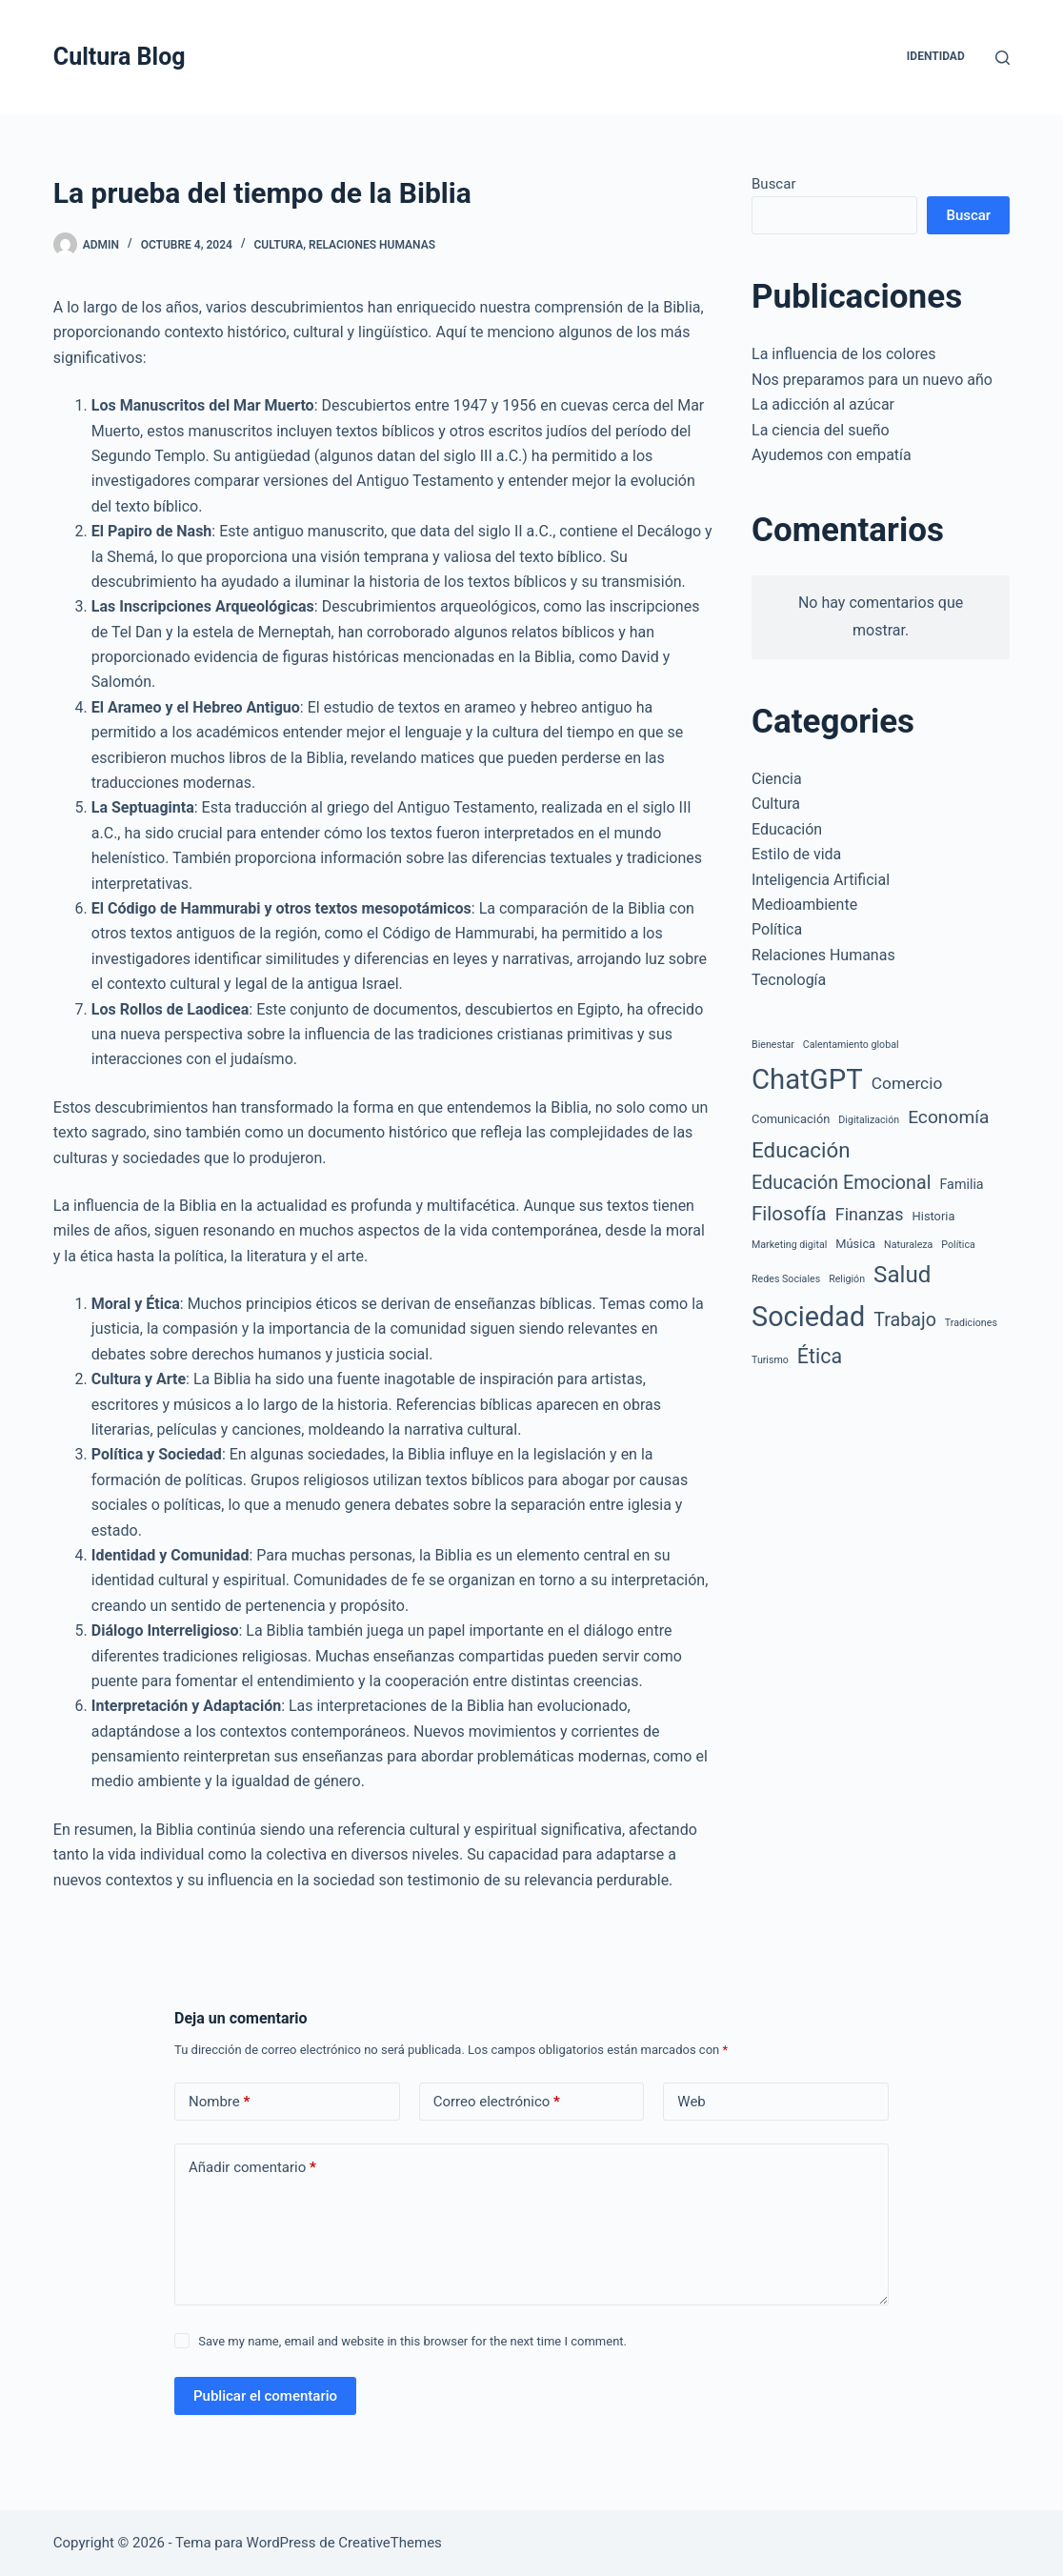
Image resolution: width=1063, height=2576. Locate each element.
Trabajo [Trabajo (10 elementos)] (904, 1320)
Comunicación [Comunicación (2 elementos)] (791, 1119)
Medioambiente (804, 905)
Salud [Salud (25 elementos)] (902, 1274)
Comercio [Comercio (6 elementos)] (907, 1083)
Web (691, 2101)
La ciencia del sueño (821, 430)
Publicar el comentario (265, 2396)
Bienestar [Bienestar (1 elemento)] (773, 1044)
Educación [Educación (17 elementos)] (801, 1149)
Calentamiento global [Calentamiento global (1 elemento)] (851, 1044)
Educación (787, 829)
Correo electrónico (496, 2102)
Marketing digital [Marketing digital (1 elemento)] (789, 1244)
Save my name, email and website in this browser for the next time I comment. (412, 2341)
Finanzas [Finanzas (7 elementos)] (869, 1214)
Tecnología (789, 980)
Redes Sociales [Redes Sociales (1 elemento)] (786, 1279)
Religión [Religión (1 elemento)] (847, 1279)
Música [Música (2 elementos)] (855, 1244)
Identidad (936, 56)
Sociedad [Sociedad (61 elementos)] (808, 1316)
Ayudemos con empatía (832, 455)
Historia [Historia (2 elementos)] (934, 1216)
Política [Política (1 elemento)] (957, 1244)
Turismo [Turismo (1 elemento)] (770, 1360)
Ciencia (777, 779)
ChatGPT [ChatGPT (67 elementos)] (807, 1079)
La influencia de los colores (843, 354)
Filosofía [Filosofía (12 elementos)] (789, 1213)
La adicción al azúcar (823, 404)
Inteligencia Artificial (821, 880)
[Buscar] (1002, 57)
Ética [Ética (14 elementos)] (819, 1356)
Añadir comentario (252, 2168)
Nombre (219, 2102)
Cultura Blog (119, 56)
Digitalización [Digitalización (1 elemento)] (868, 1120)
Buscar (773, 183)
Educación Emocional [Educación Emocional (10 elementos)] (841, 1183)
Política (777, 929)
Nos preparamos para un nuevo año (872, 380)
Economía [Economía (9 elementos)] (948, 1117)
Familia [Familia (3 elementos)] (961, 1184)
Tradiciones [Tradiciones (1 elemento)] (971, 1323)
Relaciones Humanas (372, 245)
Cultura (279, 245)
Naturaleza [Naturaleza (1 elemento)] (908, 1244)
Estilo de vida (796, 854)
